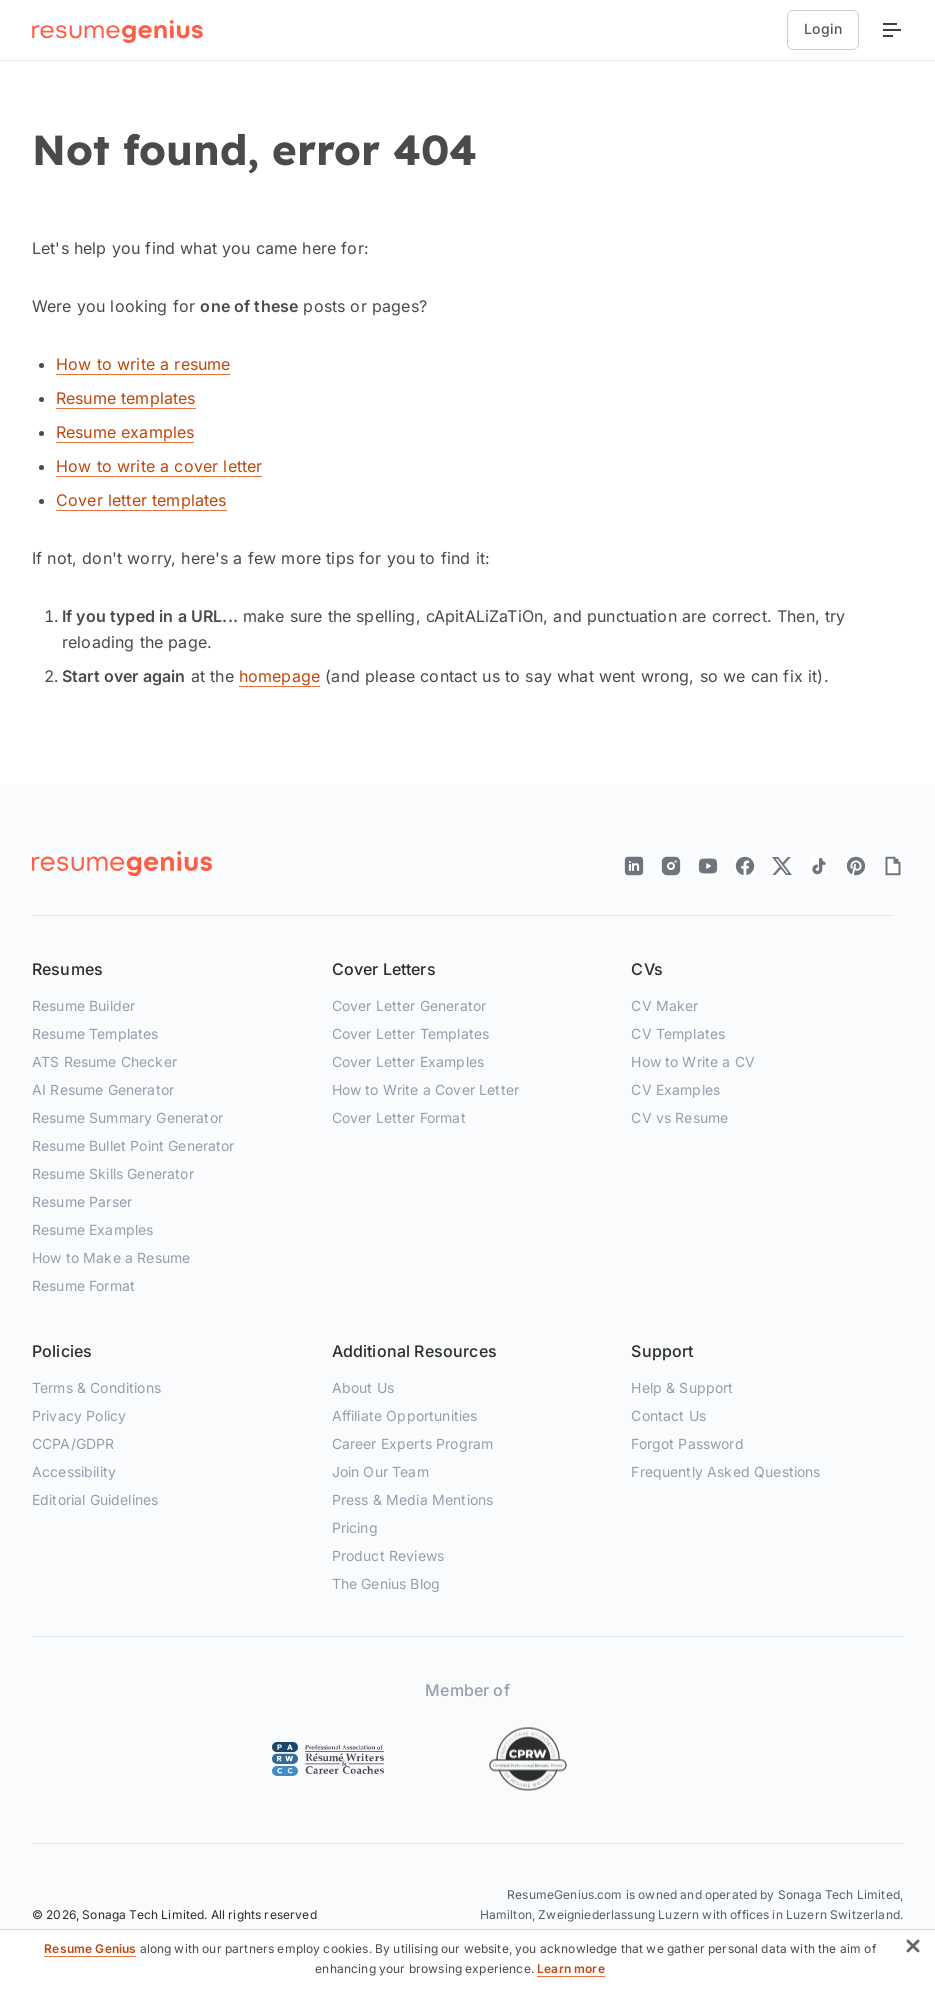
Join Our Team (380, 1471)
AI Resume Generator (103, 1089)
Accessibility (74, 1471)
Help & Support (682, 1387)
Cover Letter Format (399, 1117)
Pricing (355, 1527)
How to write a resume (143, 364)
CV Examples (675, 1089)
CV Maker (664, 1005)
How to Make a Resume (111, 1257)
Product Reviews (388, 1555)
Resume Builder (83, 1005)
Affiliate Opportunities (405, 1415)
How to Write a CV (693, 1061)
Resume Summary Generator (127, 1117)
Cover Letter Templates (411, 1033)
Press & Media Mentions (413, 1499)
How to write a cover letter (159, 466)
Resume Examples (92, 1229)
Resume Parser (82, 1201)
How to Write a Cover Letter (425, 1089)
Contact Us (668, 1415)
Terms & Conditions (96, 1387)
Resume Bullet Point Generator (133, 1145)
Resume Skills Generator (113, 1173)
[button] (913, 1949)
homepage (279, 676)
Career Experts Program (413, 1443)
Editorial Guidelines (95, 1499)
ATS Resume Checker (104, 1061)
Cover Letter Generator (409, 1005)
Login (823, 28)
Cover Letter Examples (408, 1061)
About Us (363, 1387)
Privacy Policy (79, 1415)
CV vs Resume (679, 1117)
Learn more (571, 1968)
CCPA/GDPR (73, 1443)
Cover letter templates (141, 500)
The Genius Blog (386, 1583)
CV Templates (678, 1033)
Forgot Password (687, 1443)
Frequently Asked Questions (725, 1471)
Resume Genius (90, 1948)
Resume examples (125, 432)
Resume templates (126, 398)
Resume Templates (95, 1033)
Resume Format (83, 1285)
